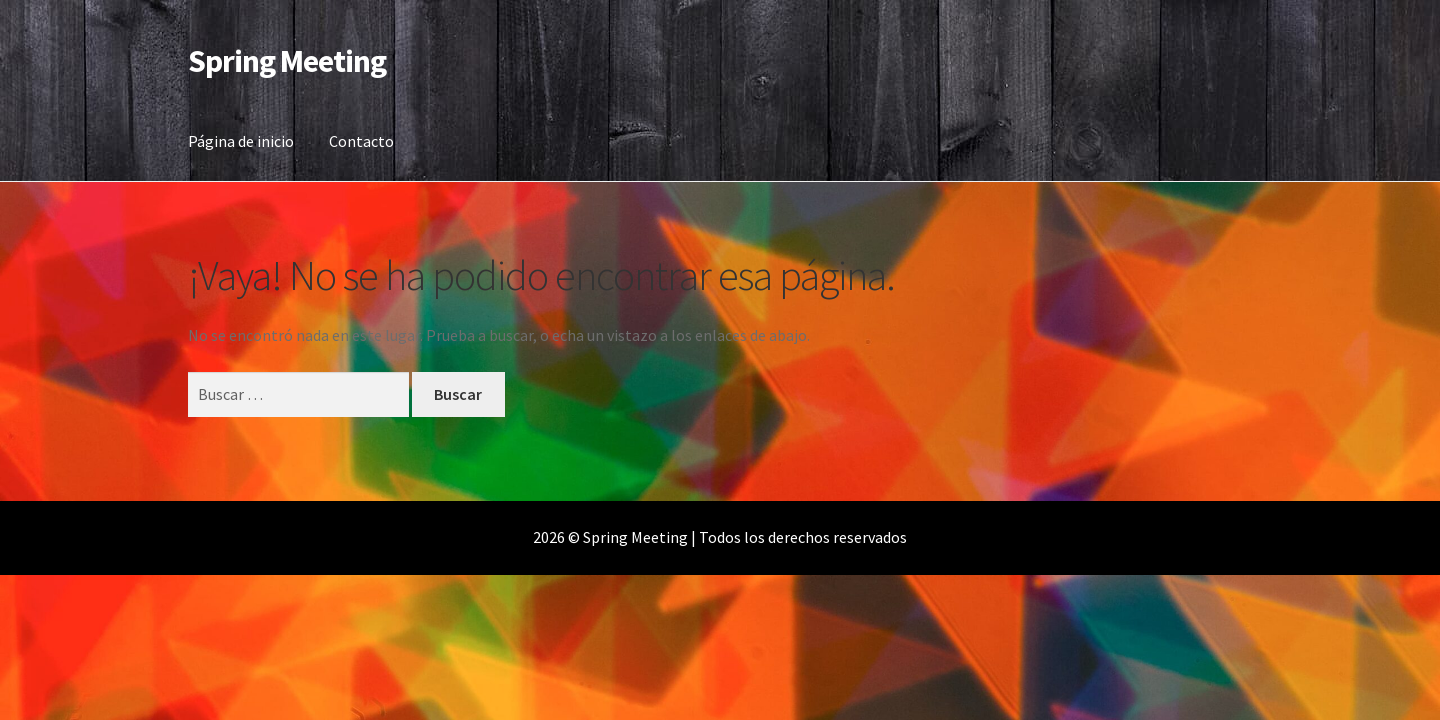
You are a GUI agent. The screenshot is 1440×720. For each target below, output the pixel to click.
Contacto (361, 141)
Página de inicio (241, 141)
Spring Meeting (287, 61)
